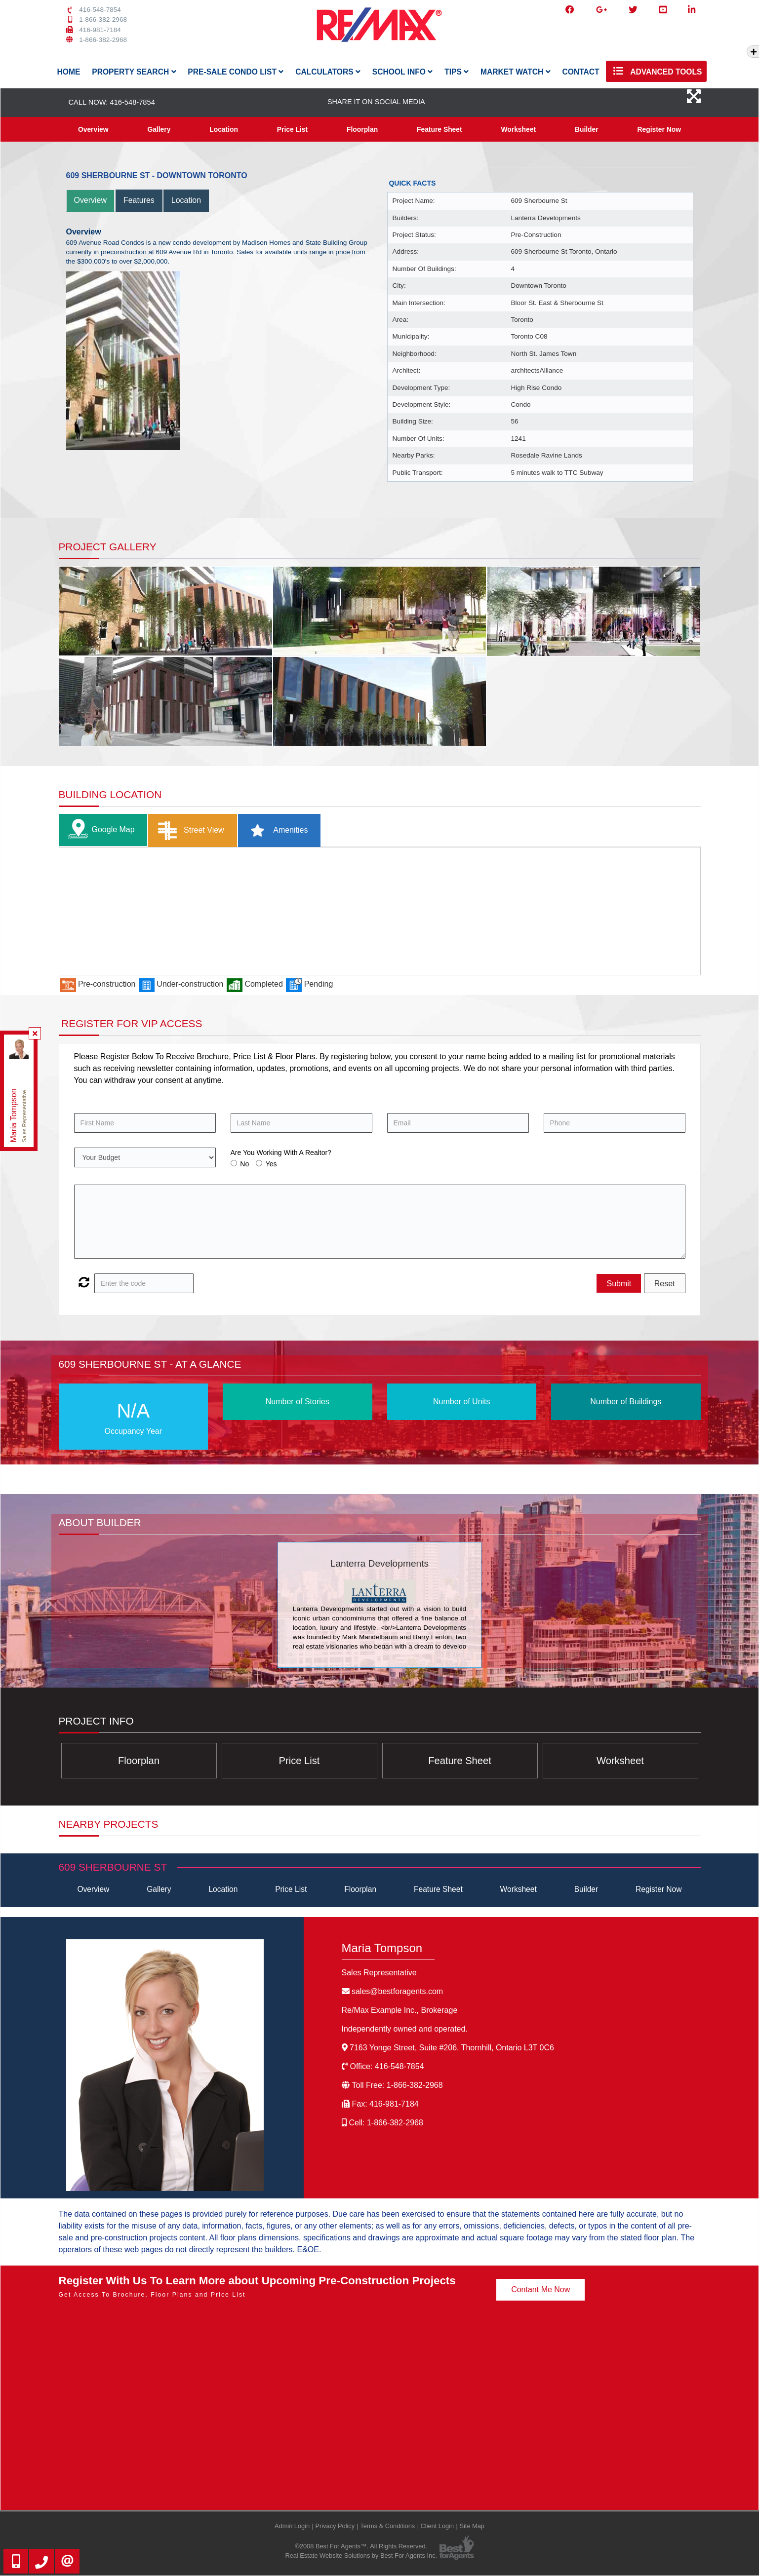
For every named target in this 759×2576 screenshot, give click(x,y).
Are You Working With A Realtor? (281, 1153)
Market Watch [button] (515, 72)
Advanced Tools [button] (656, 71)
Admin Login (292, 2526)
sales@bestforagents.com (397, 1992)
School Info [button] (402, 72)
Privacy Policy (335, 2526)
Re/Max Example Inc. (400, 2011)
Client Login (437, 2526)
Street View (189, 831)
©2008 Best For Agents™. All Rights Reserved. (361, 2546)
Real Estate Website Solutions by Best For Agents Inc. (361, 2556)
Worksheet (518, 129)
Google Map (99, 830)
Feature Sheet (439, 129)
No (244, 1164)
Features (139, 200)
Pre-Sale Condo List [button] (235, 72)
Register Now (659, 129)
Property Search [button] (134, 72)
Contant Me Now (540, 2290)
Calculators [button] (327, 72)
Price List (292, 129)
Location (223, 129)
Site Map (471, 2526)
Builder (587, 129)
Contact (580, 72)
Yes (271, 1164)
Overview (93, 129)
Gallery (158, 129)
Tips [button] (456, 72)
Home (68, 72)
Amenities (275, 831)
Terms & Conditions (387, 2526)
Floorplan (362, 129)
